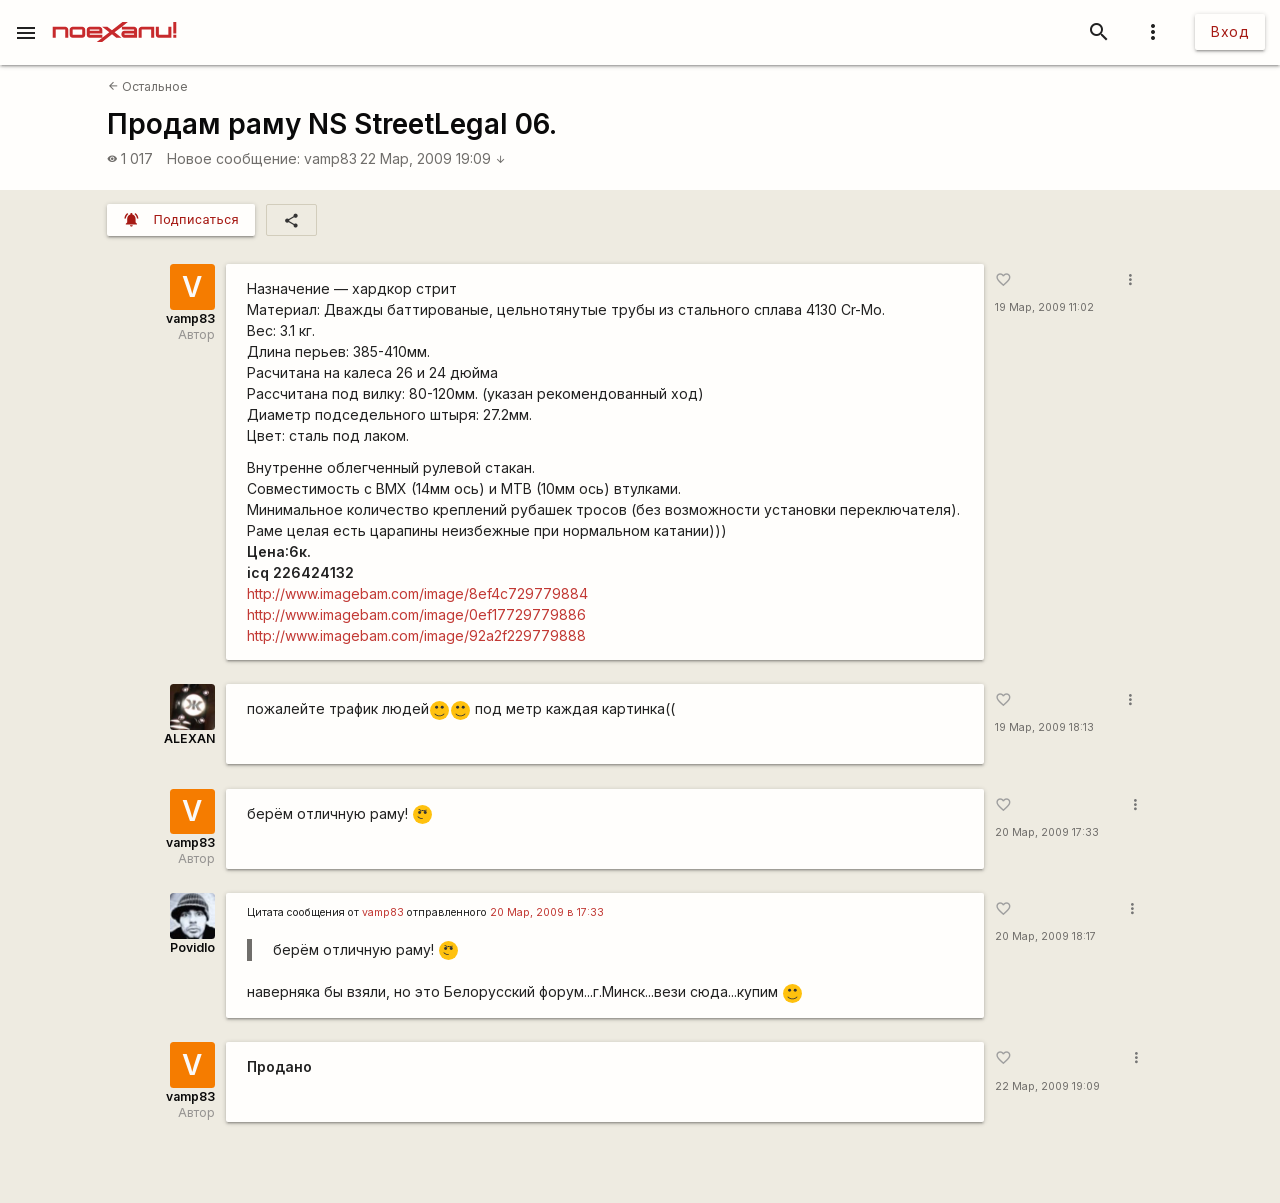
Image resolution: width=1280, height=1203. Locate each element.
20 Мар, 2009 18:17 (1045, 936)
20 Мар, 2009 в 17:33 (547, 912)
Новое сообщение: (233, 158)
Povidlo (192, 947)
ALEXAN (189, 738)
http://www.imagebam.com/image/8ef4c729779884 (417, 593)
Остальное (148, 86)
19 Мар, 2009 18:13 (1044, 727)
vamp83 (330, 158)
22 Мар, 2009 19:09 (433, 158)
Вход (1230, 31)
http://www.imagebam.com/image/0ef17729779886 (416, 614)
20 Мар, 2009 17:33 (1047, 832)
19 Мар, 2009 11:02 (1044, 307)
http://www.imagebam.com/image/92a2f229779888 (416, 635)
